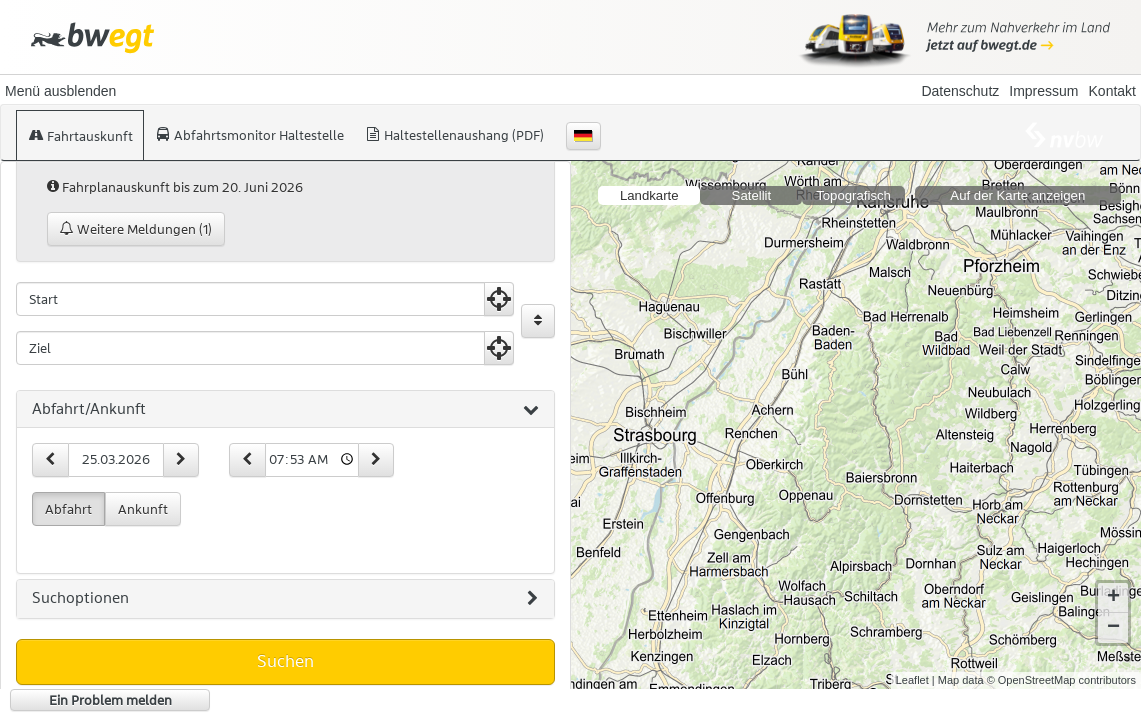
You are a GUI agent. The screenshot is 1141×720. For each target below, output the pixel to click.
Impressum (1043, 91)
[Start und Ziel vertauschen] (538, 321)
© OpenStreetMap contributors (1061, 680)
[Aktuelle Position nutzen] (499, 299)
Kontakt (1112, 91)
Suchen (285, 661)
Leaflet (912, 680)
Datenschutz (960, 91)
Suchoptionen (285, 599)
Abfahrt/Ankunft (285, 410)
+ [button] (1113, 598)
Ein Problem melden (110, 700)
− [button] (1113, 628)
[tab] (285, 410)
